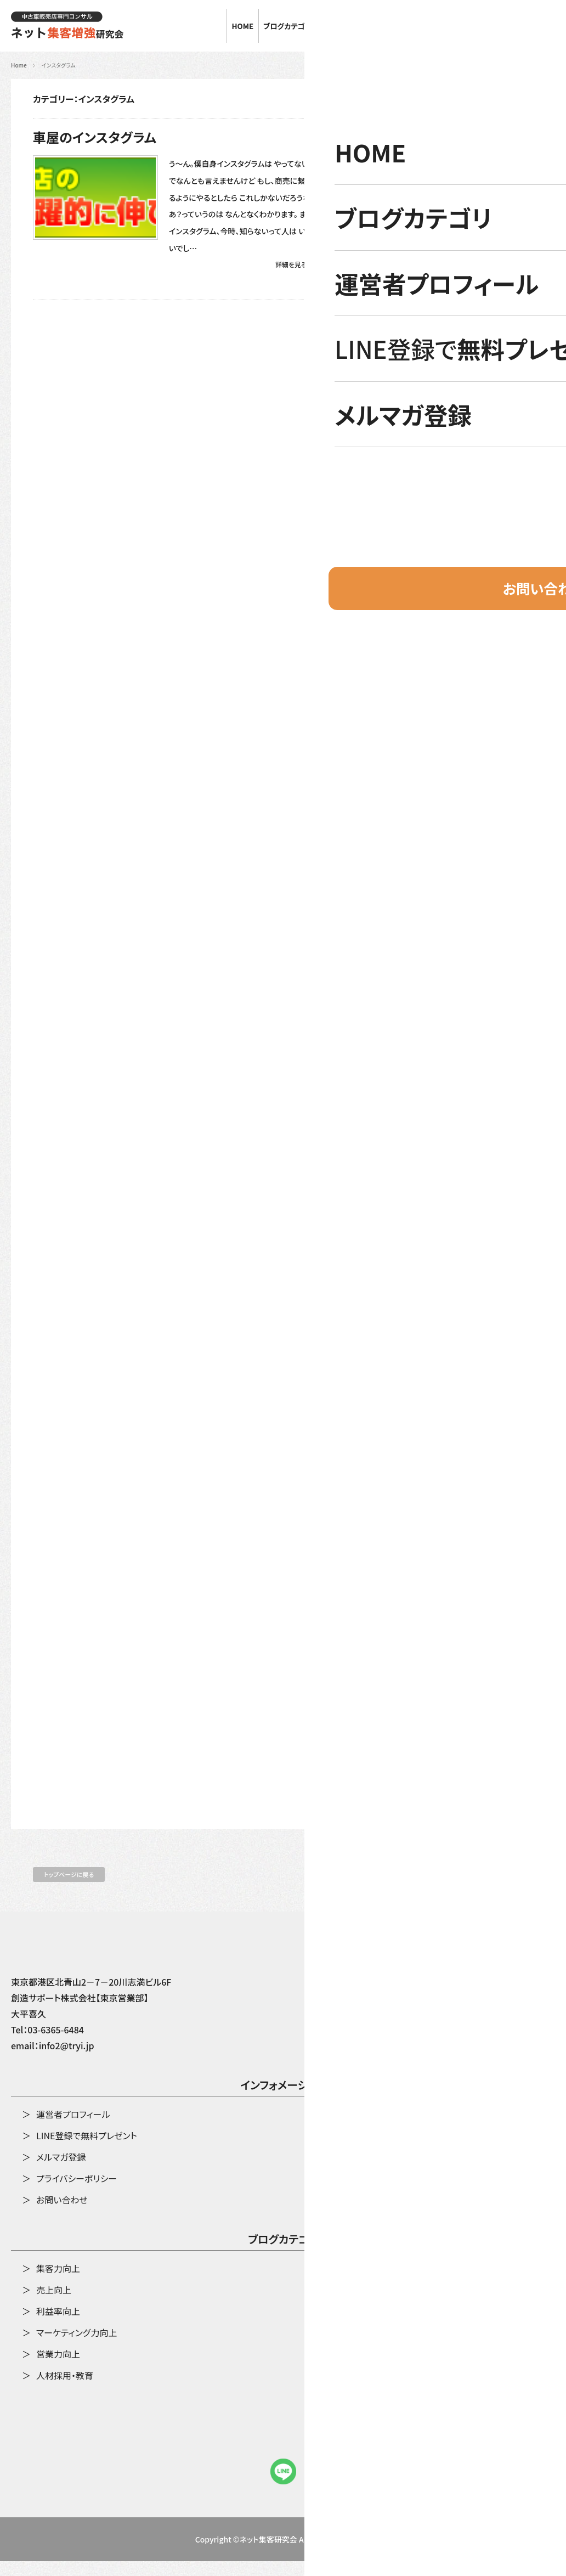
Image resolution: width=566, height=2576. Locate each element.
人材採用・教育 (64, 2390)
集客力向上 (58, 2283)
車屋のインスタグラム (94, 136)
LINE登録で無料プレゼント (86, 2150)
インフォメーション (283, 2100)
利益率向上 (58, 2325)
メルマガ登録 (61, 2171)
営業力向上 (58, 2368)
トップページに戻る (69, 1889)
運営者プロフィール (73, 2128)
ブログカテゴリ (283, 2255)
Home (19, 65)
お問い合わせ (526, 25)
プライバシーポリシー (76, 2193)
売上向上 (53, 2304)
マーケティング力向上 (76, 2347)
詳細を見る (291, 264)
